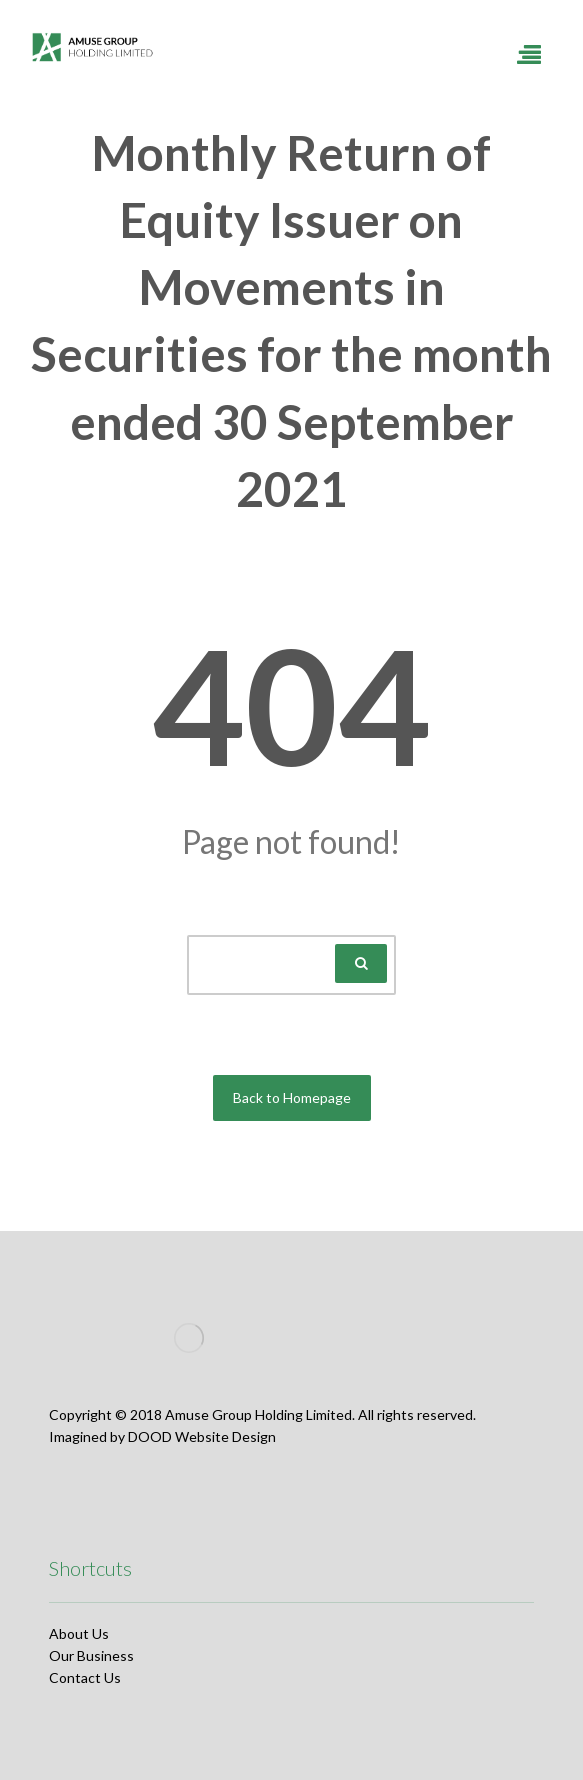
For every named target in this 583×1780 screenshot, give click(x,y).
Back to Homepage (292, 1097)
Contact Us (85, 1677)
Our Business (91, 1655)
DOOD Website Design (202, 1436)
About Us (79, 1633)
